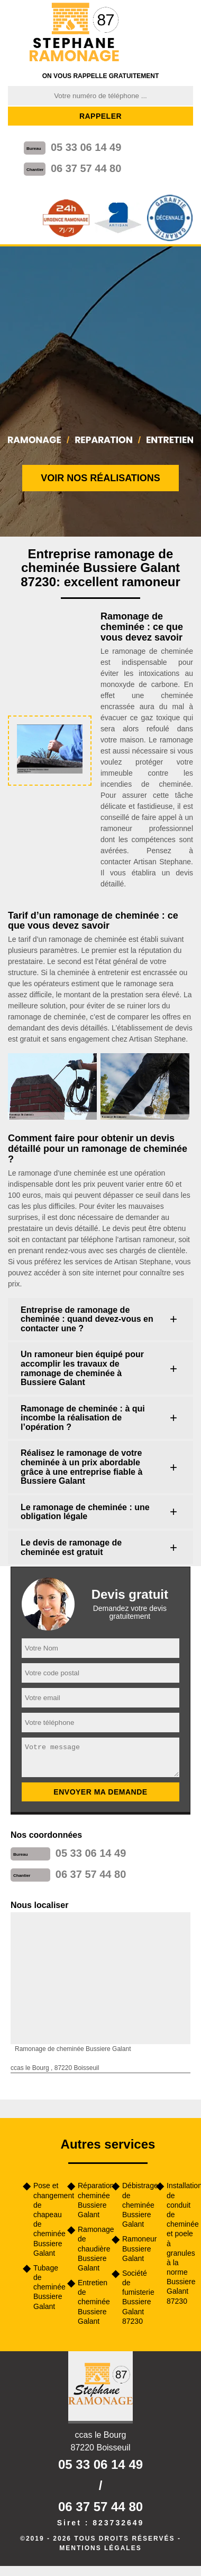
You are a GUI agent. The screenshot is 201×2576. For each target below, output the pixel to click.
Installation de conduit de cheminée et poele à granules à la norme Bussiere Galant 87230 (180, 2243)
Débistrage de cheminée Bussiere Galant (135, 2204)
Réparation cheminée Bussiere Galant (91, 2200)
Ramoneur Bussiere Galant (135, 2248)
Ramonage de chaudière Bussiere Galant (91, 2248)
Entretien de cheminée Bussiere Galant (91, 2301)
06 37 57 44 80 (86, 168)
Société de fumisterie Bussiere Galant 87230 (135, 2297)
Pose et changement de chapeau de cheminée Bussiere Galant (46, 2219)
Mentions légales (100, 2548)
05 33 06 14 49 (86, 147)
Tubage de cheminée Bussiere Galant (46, 2287)
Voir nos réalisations (100, 478)
